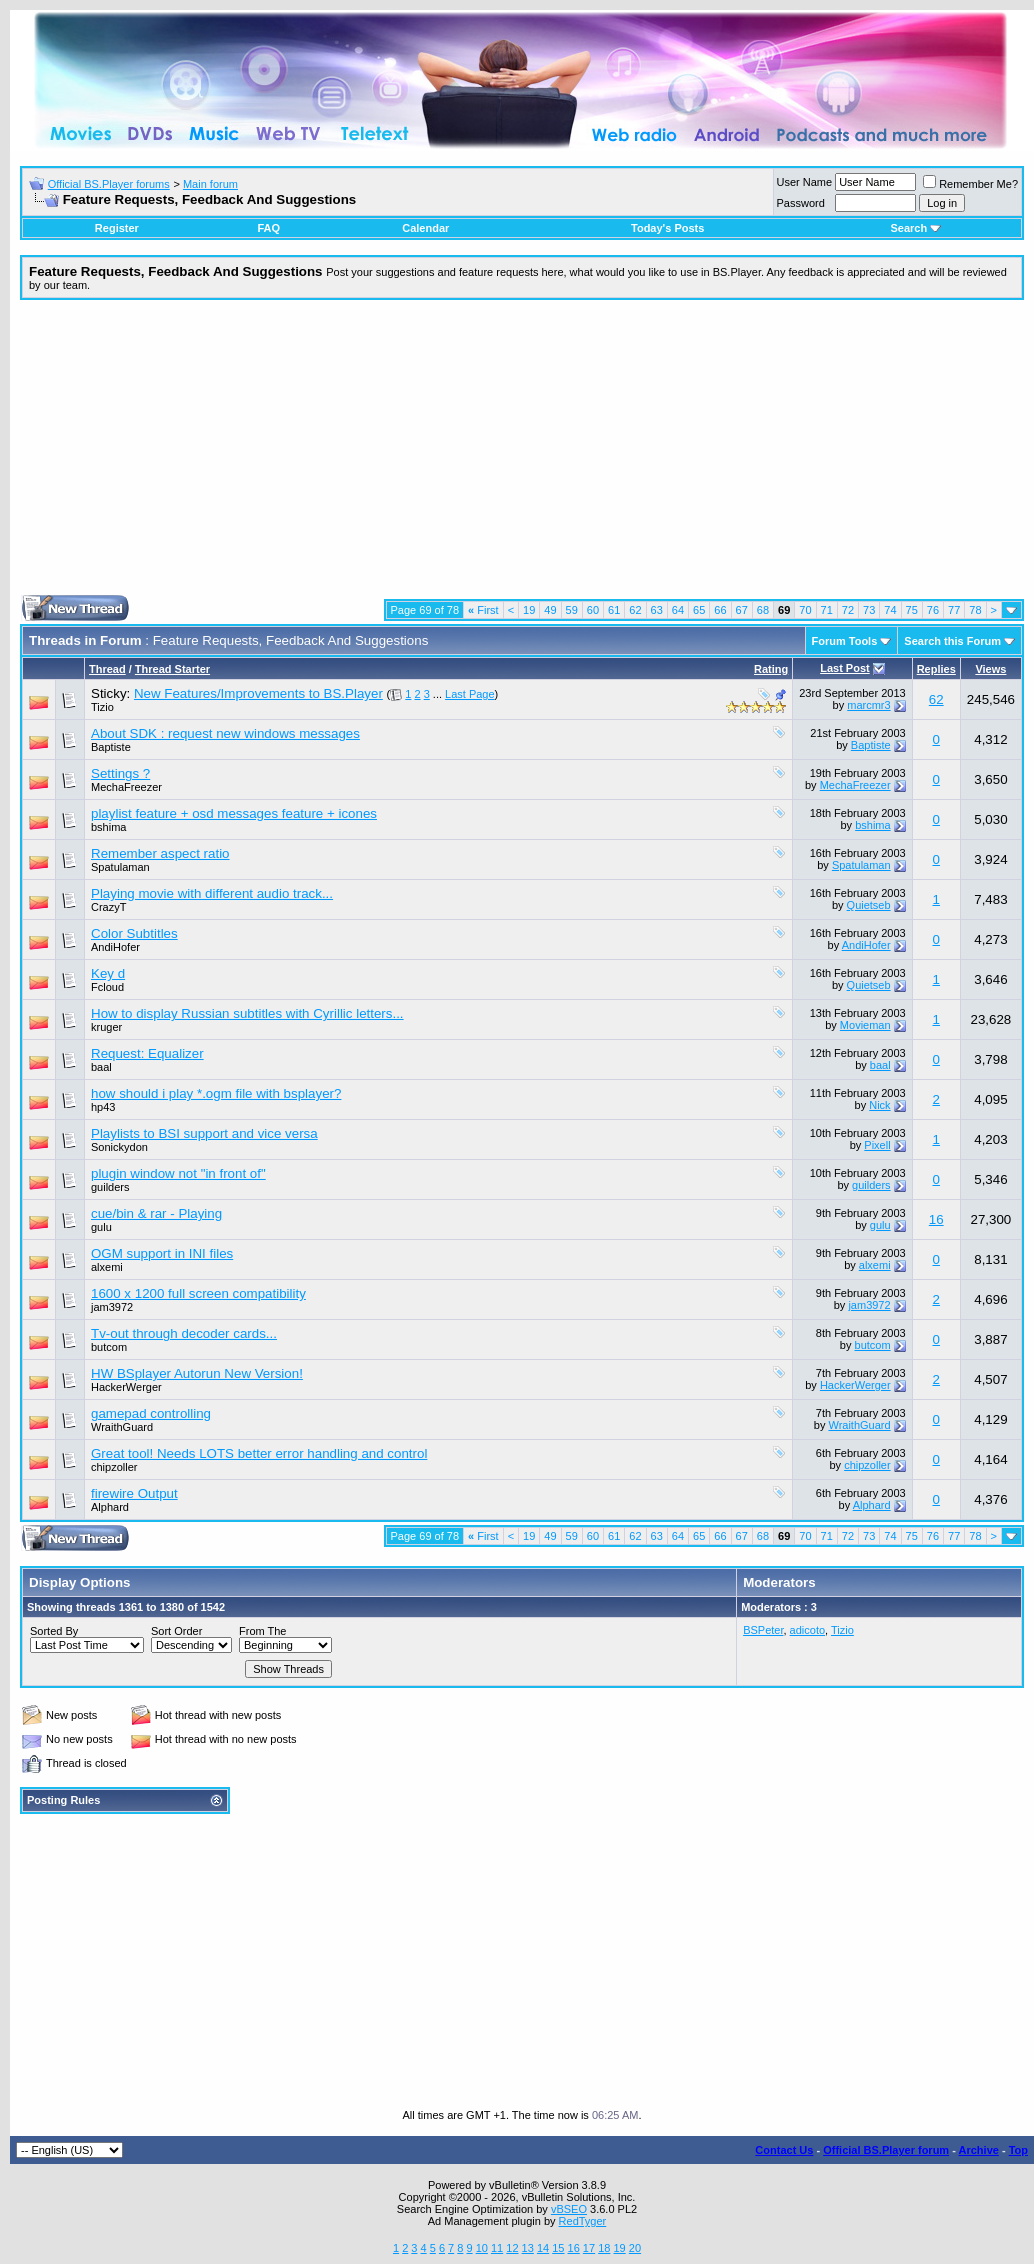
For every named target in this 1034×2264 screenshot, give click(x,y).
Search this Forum (952, 641)
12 (512, 2248)
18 (604, 2248)
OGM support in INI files (162, 1253)
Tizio (102, 707)
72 (848, 610)
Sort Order (176, 1631)
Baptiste (111, 747)
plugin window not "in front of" (178, 1173)
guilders (110, 1187)
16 (936, 1219)
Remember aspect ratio (160, 853)
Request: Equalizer (147, 1053)
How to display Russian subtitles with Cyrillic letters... (247, 1013)
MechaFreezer (126, 787)
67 (742, 610)
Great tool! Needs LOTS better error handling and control (259, 1453)
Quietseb (869, 905)
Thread (107, 669)
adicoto (807, 1630)
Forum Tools (845, 641)
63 (657, 610)
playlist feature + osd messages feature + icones (234, 813)
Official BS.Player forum (886, 2150)
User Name (805, 182)
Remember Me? (970, 184)
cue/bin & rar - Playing (156, 1213)
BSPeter (763, 1630)
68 (763, 610)
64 (678, 610)
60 (593, 610)
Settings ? (120, 773)
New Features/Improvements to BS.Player (258, 693)
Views (990, 669)
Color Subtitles (134, 933)
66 (720, 610)
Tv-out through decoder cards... (184, 1333)
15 (558, 2248)
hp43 (103, 1107)
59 (572, 610)
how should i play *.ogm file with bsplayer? (216, 1093)
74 (890, 610)
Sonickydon (119, 1147)
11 (497, 2248)
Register (117, 228)
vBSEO (569, 2209)
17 (589, 2248)
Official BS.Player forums (109, 184)
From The (262, 1631)
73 (869, 610)
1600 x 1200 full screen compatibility (198, 1293)
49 (550, 610)
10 (482, 2248)
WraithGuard (122, 1427)
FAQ (268, 228)
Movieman (865, 1025)
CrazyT (108, 907)
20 (635, 2248)
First (483, 610)
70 (805, 610)
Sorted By (54, 1631)
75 (912, 610)
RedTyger (583, 2221)
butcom (109, 1347)
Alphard (110, 1507)
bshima (108, 827)
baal (101, 1067)
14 (543, 2248)
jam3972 (112, 1307)
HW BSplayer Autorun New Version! (197, 1373)
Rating (771, 669)
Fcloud (107, 987)
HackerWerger (126, 1387)
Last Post (845, 668)
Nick (879, 1105)
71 (827, 610)
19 (529, 610)
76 (933, 610)
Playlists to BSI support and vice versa (204, 1133)
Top (1018, 2150)
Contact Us (784, 2150)
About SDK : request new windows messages (225, 733)
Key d (108, 973)
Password (801, 203)
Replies (936, 669)
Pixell (877, 1145)
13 (528, 2248)
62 (635, 610)
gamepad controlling (151, 1413)
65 (699, 610)
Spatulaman (120, 867)
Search (915, 228)
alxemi (107, 1267)
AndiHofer (115, 947)
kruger (106, 1027)
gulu (101, 1227)
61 (614, 610)
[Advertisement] (522, 455)
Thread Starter (172, 669)
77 (954, 610)
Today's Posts (667, 228)
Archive (979, 2150)
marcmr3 (868, 705)
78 (975, 610)
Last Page (470, 694)
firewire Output (134, 1493)
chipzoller (114, 1467)
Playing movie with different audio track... (212, 893)
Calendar (425, 228)
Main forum (210, 184)
